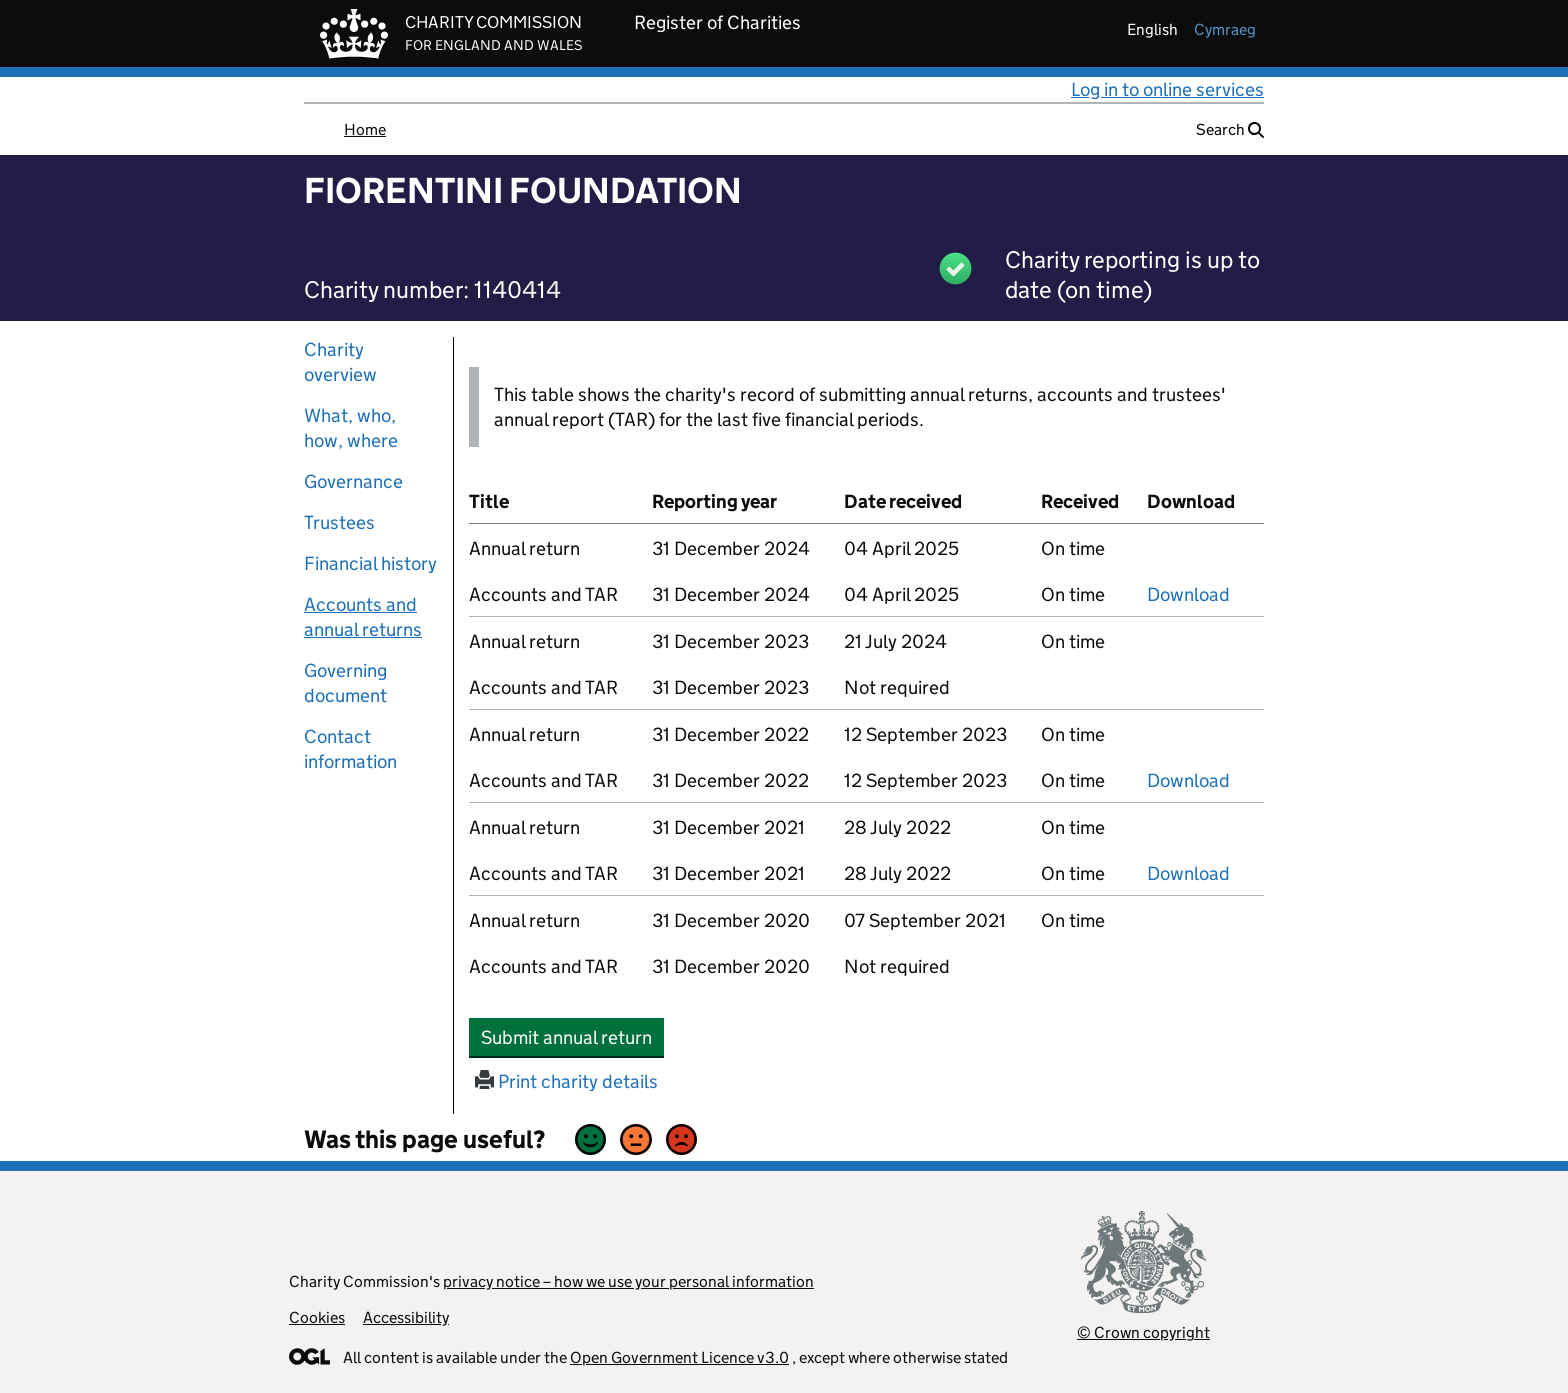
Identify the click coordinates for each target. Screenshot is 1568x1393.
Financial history (370, 563)
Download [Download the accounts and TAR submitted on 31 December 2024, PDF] (1188, 594)
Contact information (350, 749)
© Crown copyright (1143, 1332)
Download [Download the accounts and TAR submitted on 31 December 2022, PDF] (1188, 780)
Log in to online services (1167, 89)
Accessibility (406, 1317)
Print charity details (566, 1081)
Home (365, 129)
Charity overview (340, 362)
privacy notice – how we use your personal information (628, 1281)
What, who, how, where (351, 428)
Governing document (345, 683)
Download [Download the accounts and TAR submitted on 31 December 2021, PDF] (1188, 873)
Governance (353, 481)
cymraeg (1225, 29)
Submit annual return (572, 1037)
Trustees (339, 522)
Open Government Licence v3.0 (679, 1357)
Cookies (317, 1317)
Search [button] (1230, 129)
